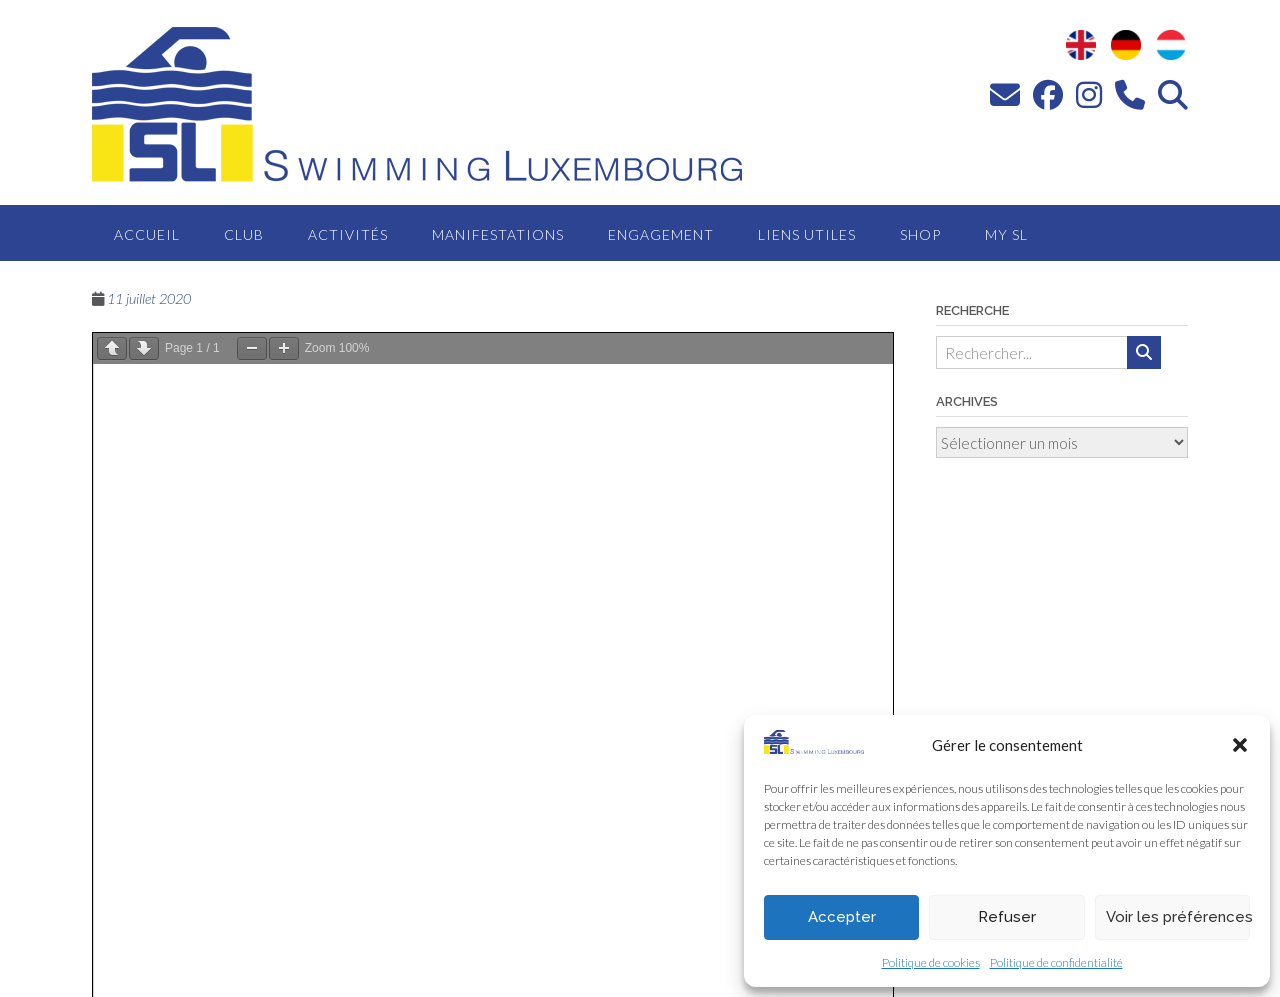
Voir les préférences (1178, 917)
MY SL (1006, 234)
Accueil (147, 234)
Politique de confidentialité (1056, 962)
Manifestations (498, 234)
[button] (1240, 745)
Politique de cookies (931, 962)
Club (244, 234)
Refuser (1007, 917)
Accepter (842, 917)
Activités (348, 234)
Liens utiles (807, 234)
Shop (920, 234)
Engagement (661, 234)
